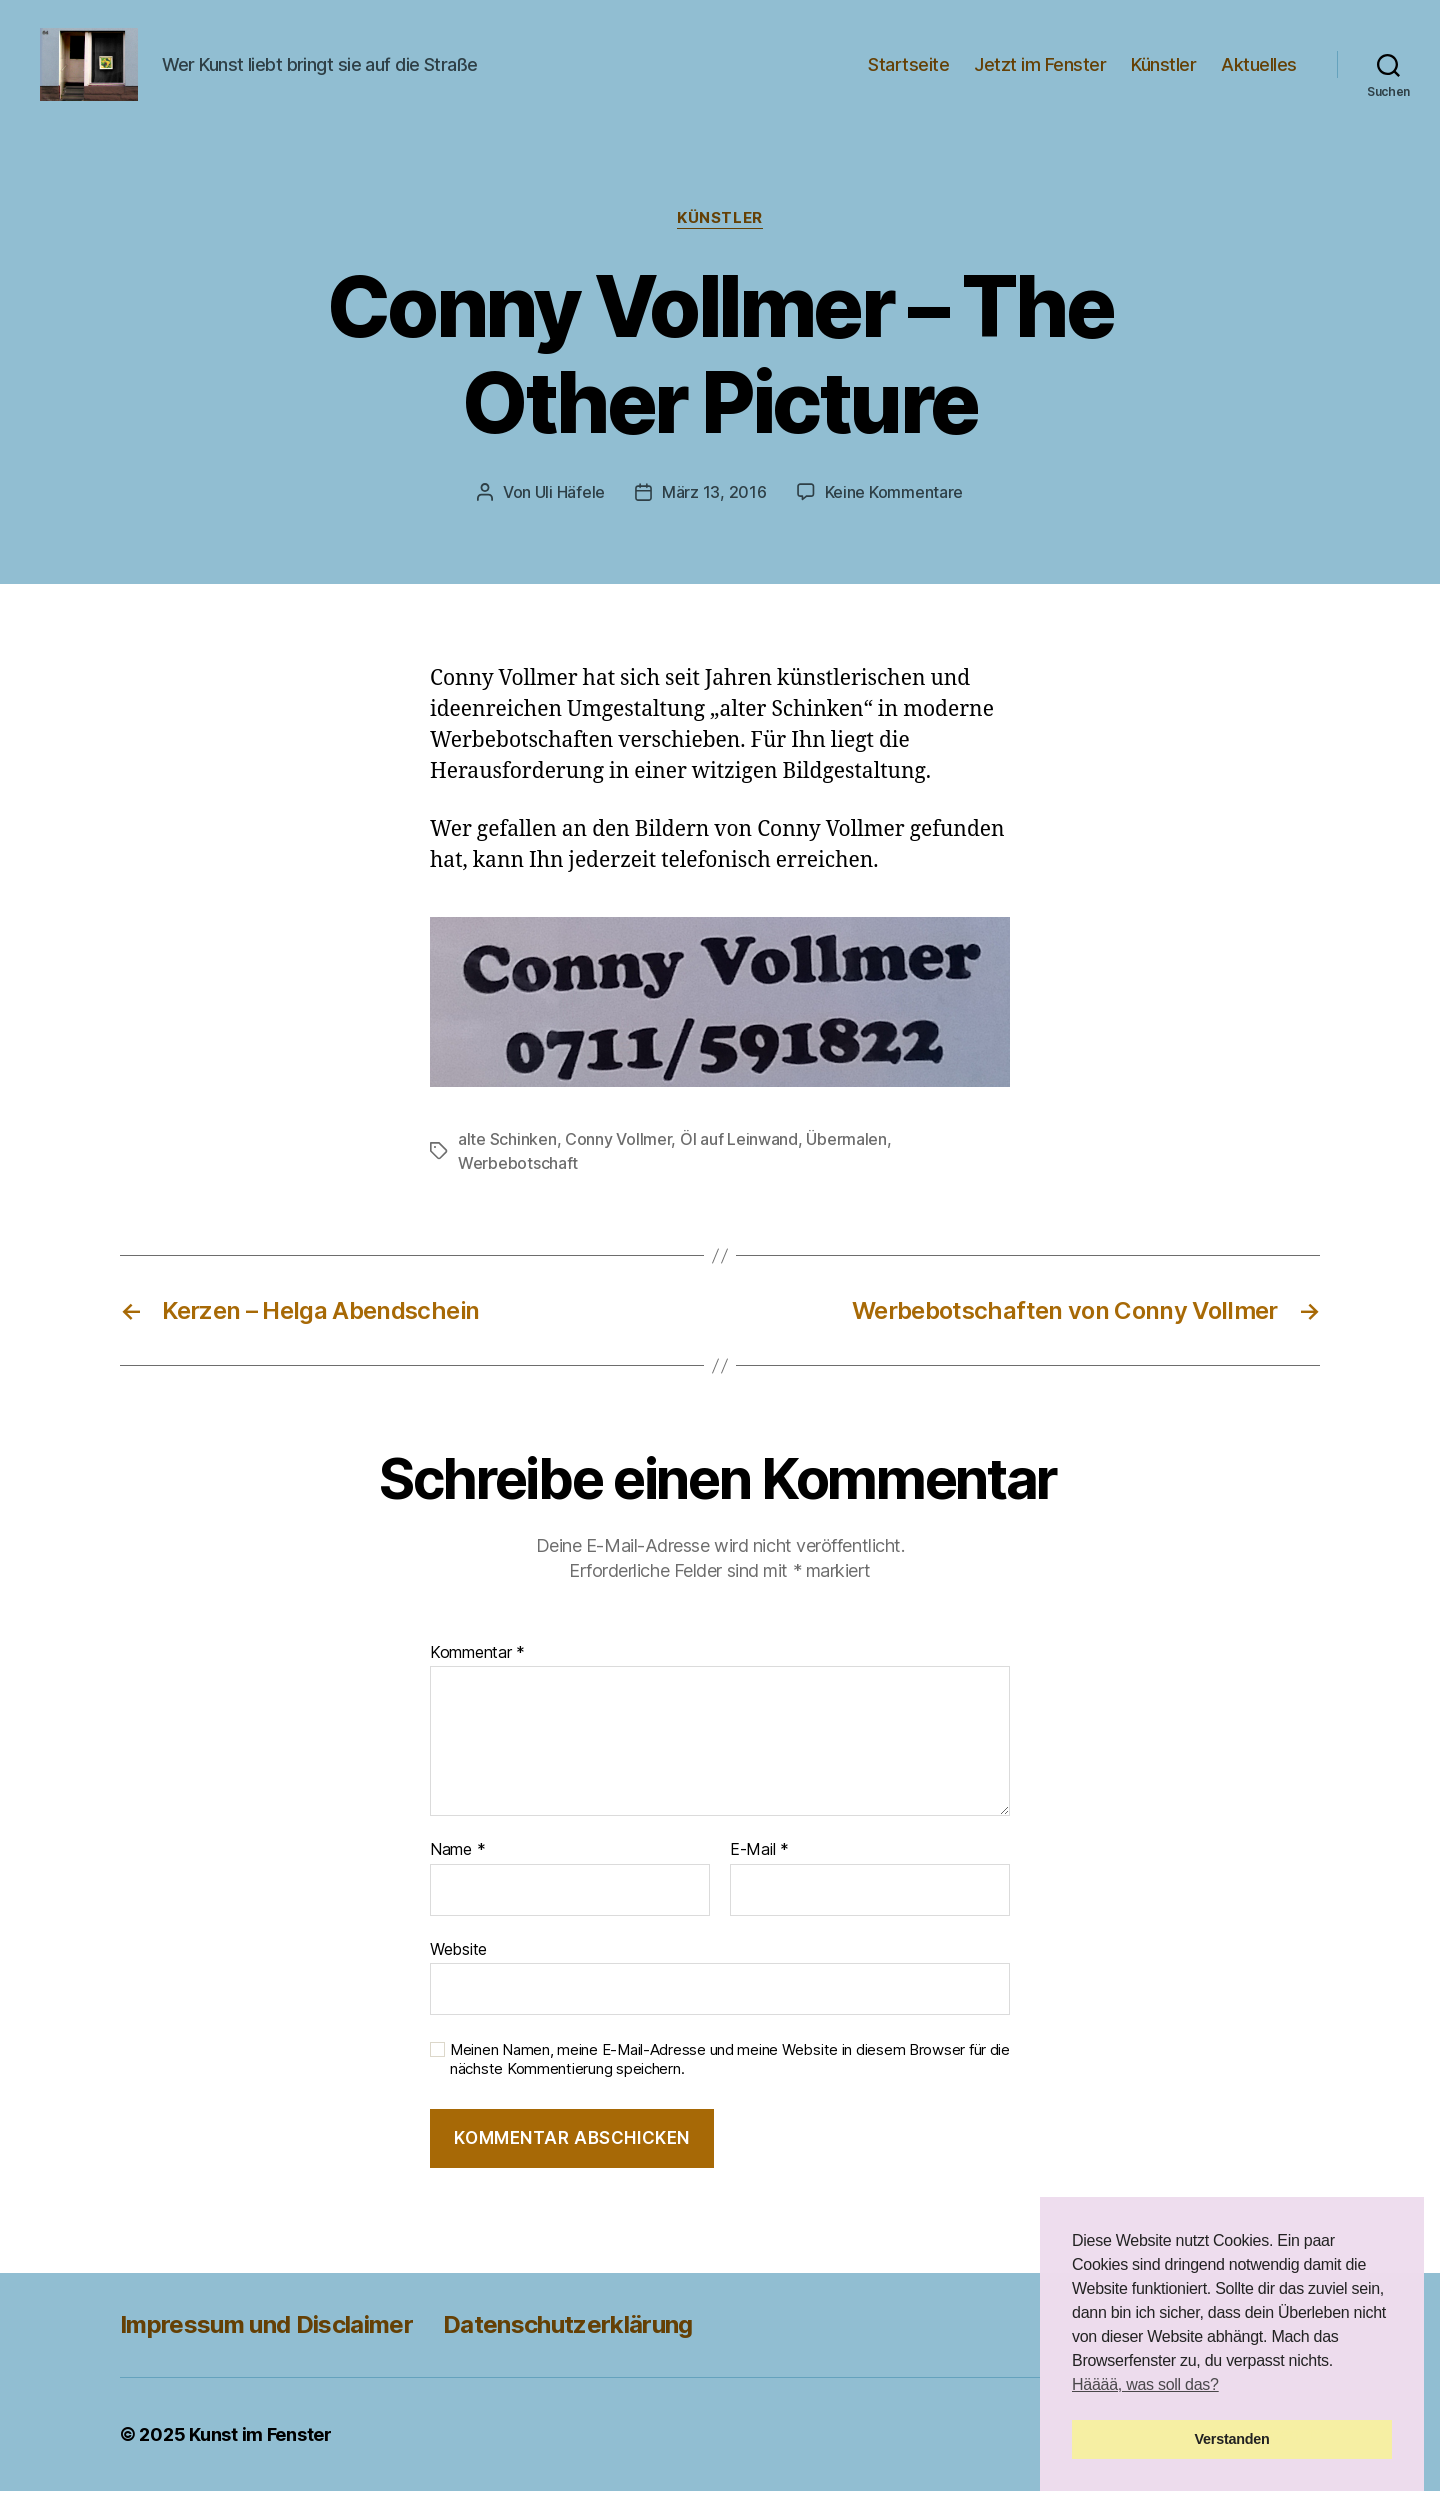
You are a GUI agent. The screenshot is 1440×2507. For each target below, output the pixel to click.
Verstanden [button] (1232, 2439)
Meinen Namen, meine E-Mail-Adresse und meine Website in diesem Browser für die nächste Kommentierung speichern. (730, 2076)
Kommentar (477, 1669)
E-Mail (759, 1867)
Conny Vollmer (618, 1156)
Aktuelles (1259, 72)
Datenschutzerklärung (568, 2340)
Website (458, 1966)
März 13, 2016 (714, 509)
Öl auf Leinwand (739, 1156)
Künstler (1163, 72)
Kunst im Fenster (260, 2450)
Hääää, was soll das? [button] (1145, 2384)
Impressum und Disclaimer (266, 2340)
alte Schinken (507, 1156)
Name (457, 1867)
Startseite (908, 72)
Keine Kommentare (894, 509)
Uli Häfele (570, 509)
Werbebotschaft (518, 1180)
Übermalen (846, 1156)
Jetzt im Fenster (1040, 72)
